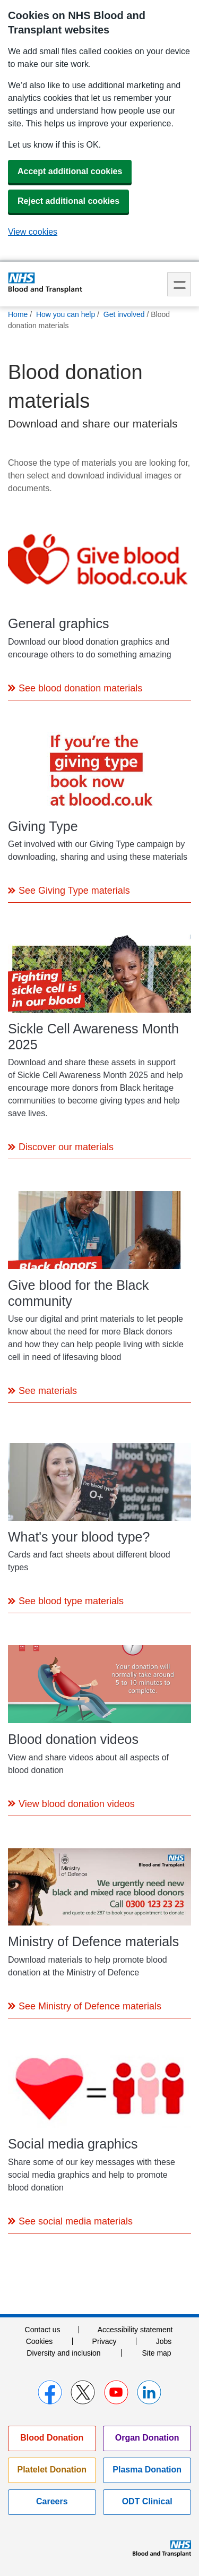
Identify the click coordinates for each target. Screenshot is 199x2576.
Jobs (164, 2341)
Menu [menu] (179, 284)
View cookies (32, 231)
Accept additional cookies (70, 171)
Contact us (42, 2329)
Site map (156, 2353)
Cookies (39, 2341)
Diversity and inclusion (63, 2353)
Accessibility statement (135, 2329)
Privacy (104, 2341)
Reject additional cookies (68, 201)
